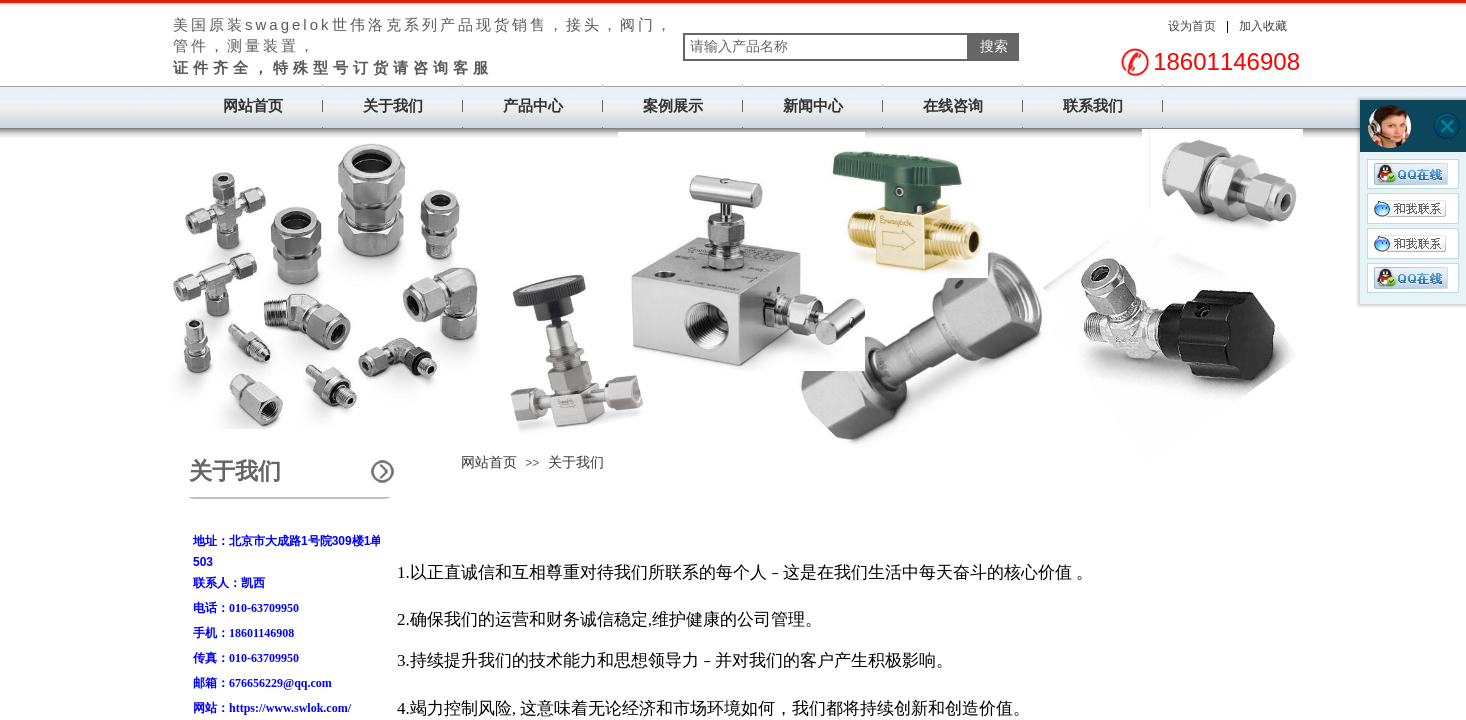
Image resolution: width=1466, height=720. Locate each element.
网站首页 (253, 106)
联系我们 (1093, 106)
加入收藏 (1263, 26)
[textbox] (826, 47)
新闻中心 (813, 106)
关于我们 (393, 106)
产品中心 (533, 106)
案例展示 (673, 106)
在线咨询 (953, 106)
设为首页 (1192, 26)
